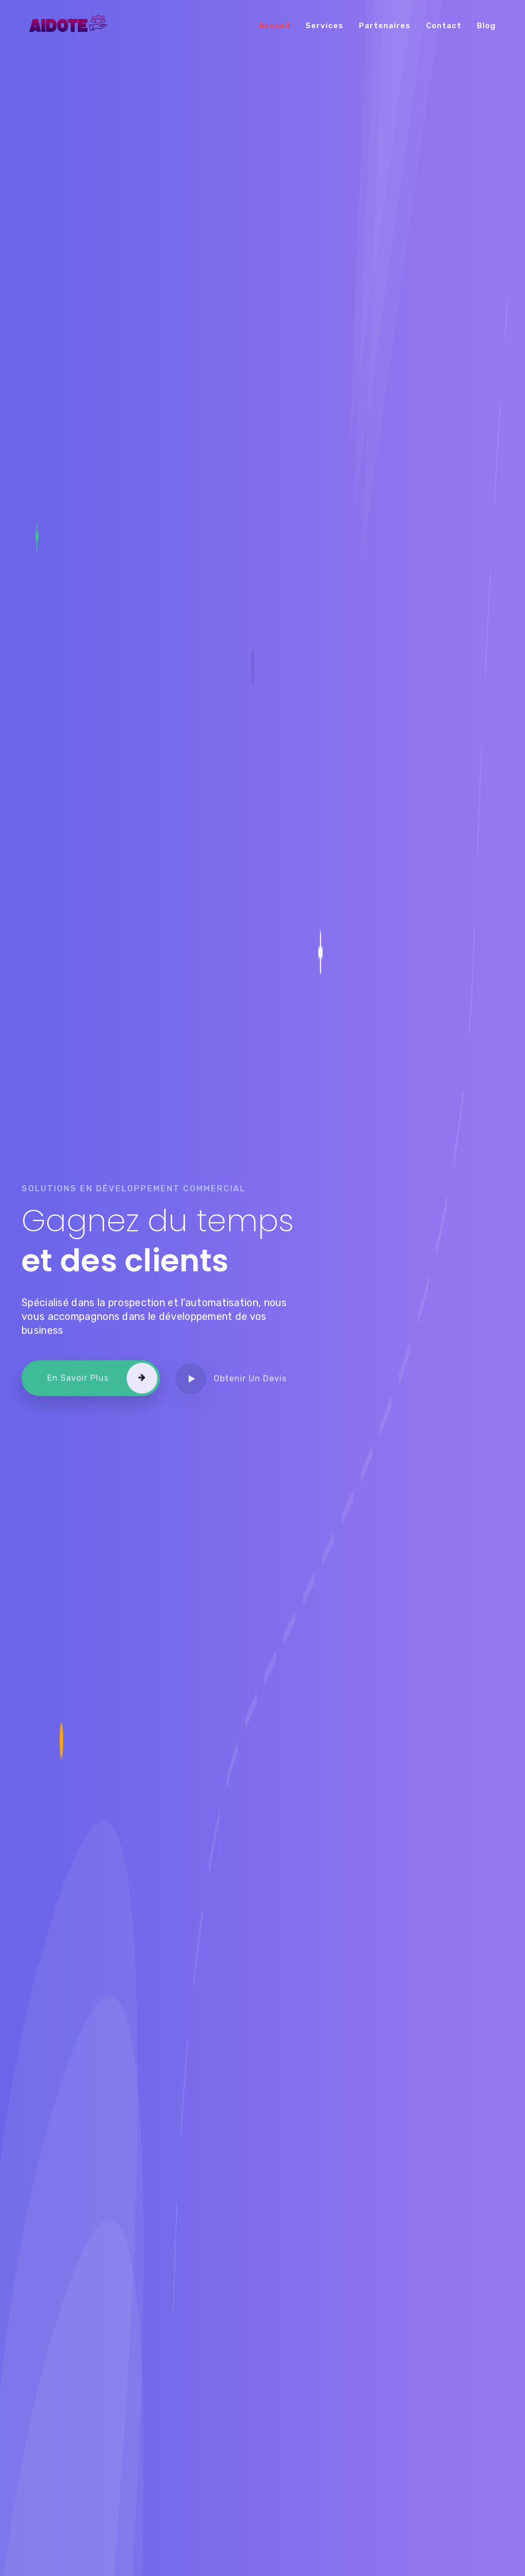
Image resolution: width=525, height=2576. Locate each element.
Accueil (274, 25)
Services (325, 25)
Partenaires (385, 25)
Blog (486, 25)
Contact (443, 25)
